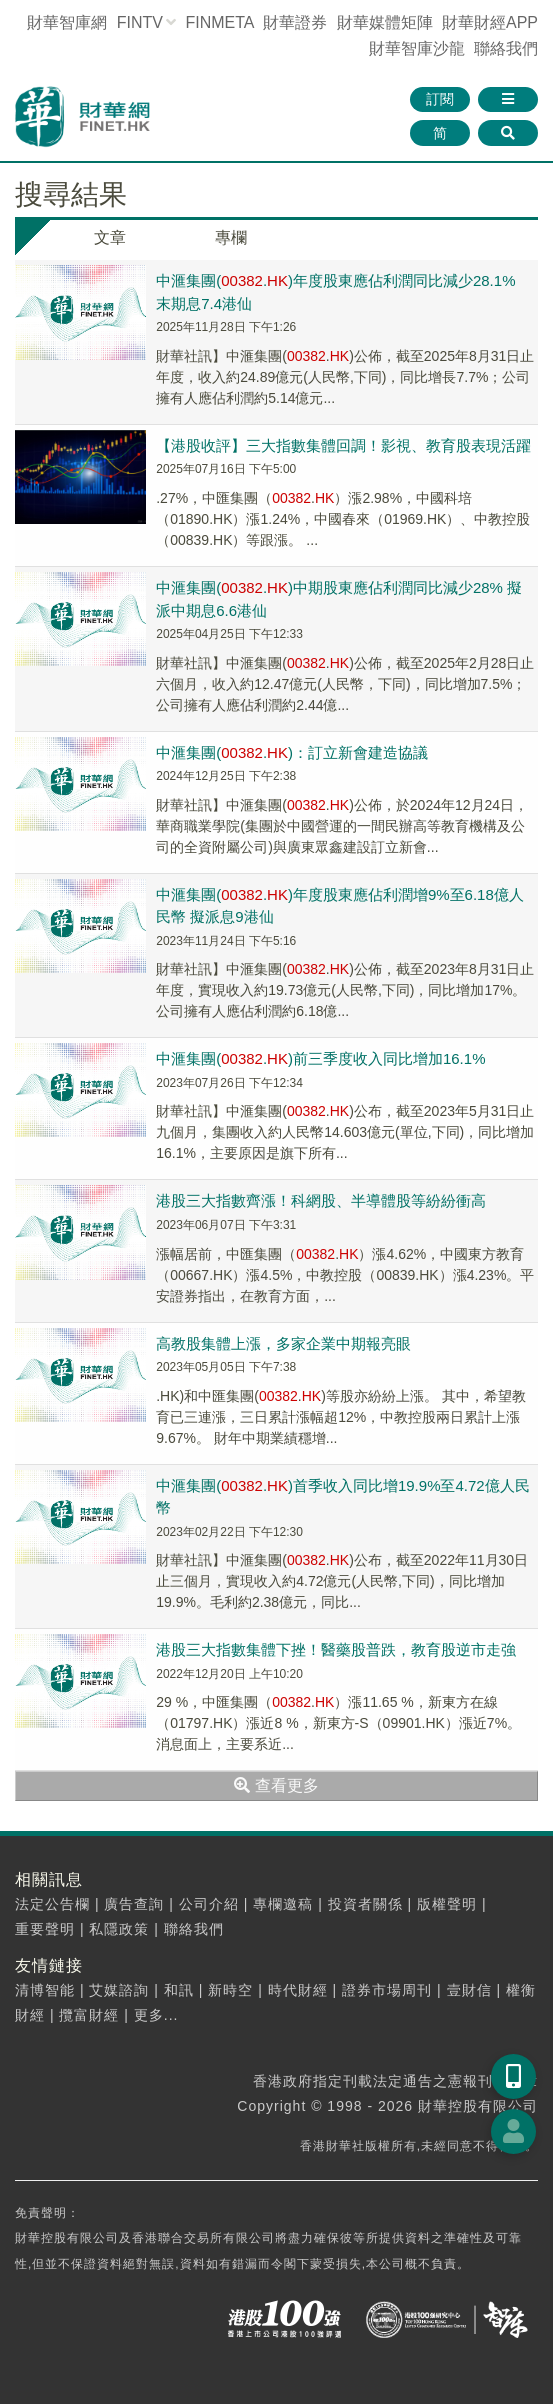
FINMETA (219, 22)
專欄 (231, 237)
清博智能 (45, 1990)
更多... (156, 2015)
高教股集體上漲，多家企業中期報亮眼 (283, 1343)
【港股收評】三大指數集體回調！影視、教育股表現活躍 (343, 445)
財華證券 (295, 22)
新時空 (230, 1990)
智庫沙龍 (417, 48)
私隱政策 (119, 1929)
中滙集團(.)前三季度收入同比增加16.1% (320, 1058)
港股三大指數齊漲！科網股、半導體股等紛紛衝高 (321, 1200)
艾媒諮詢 (119, 1990)
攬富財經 (89, 2015)
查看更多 (276, 1785)
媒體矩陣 (385, 22)
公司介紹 (209, 1904)
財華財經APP (490, 22)
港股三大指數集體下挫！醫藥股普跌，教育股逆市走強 (336, 1649)
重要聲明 (45, 1929)
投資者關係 (365, 1904)
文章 (110, 237)
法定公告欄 (52, 1904)
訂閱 (440, 99)
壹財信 (469, 1990)
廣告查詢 (134, 1904)
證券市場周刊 (387, 1990)
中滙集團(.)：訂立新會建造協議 (292, 752)
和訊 (179, 1990)
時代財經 (298, 1990)
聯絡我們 (506, 48)
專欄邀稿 (283, 1904)
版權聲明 (447, 1904)
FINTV (140, 22)
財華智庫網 (67, 22)
